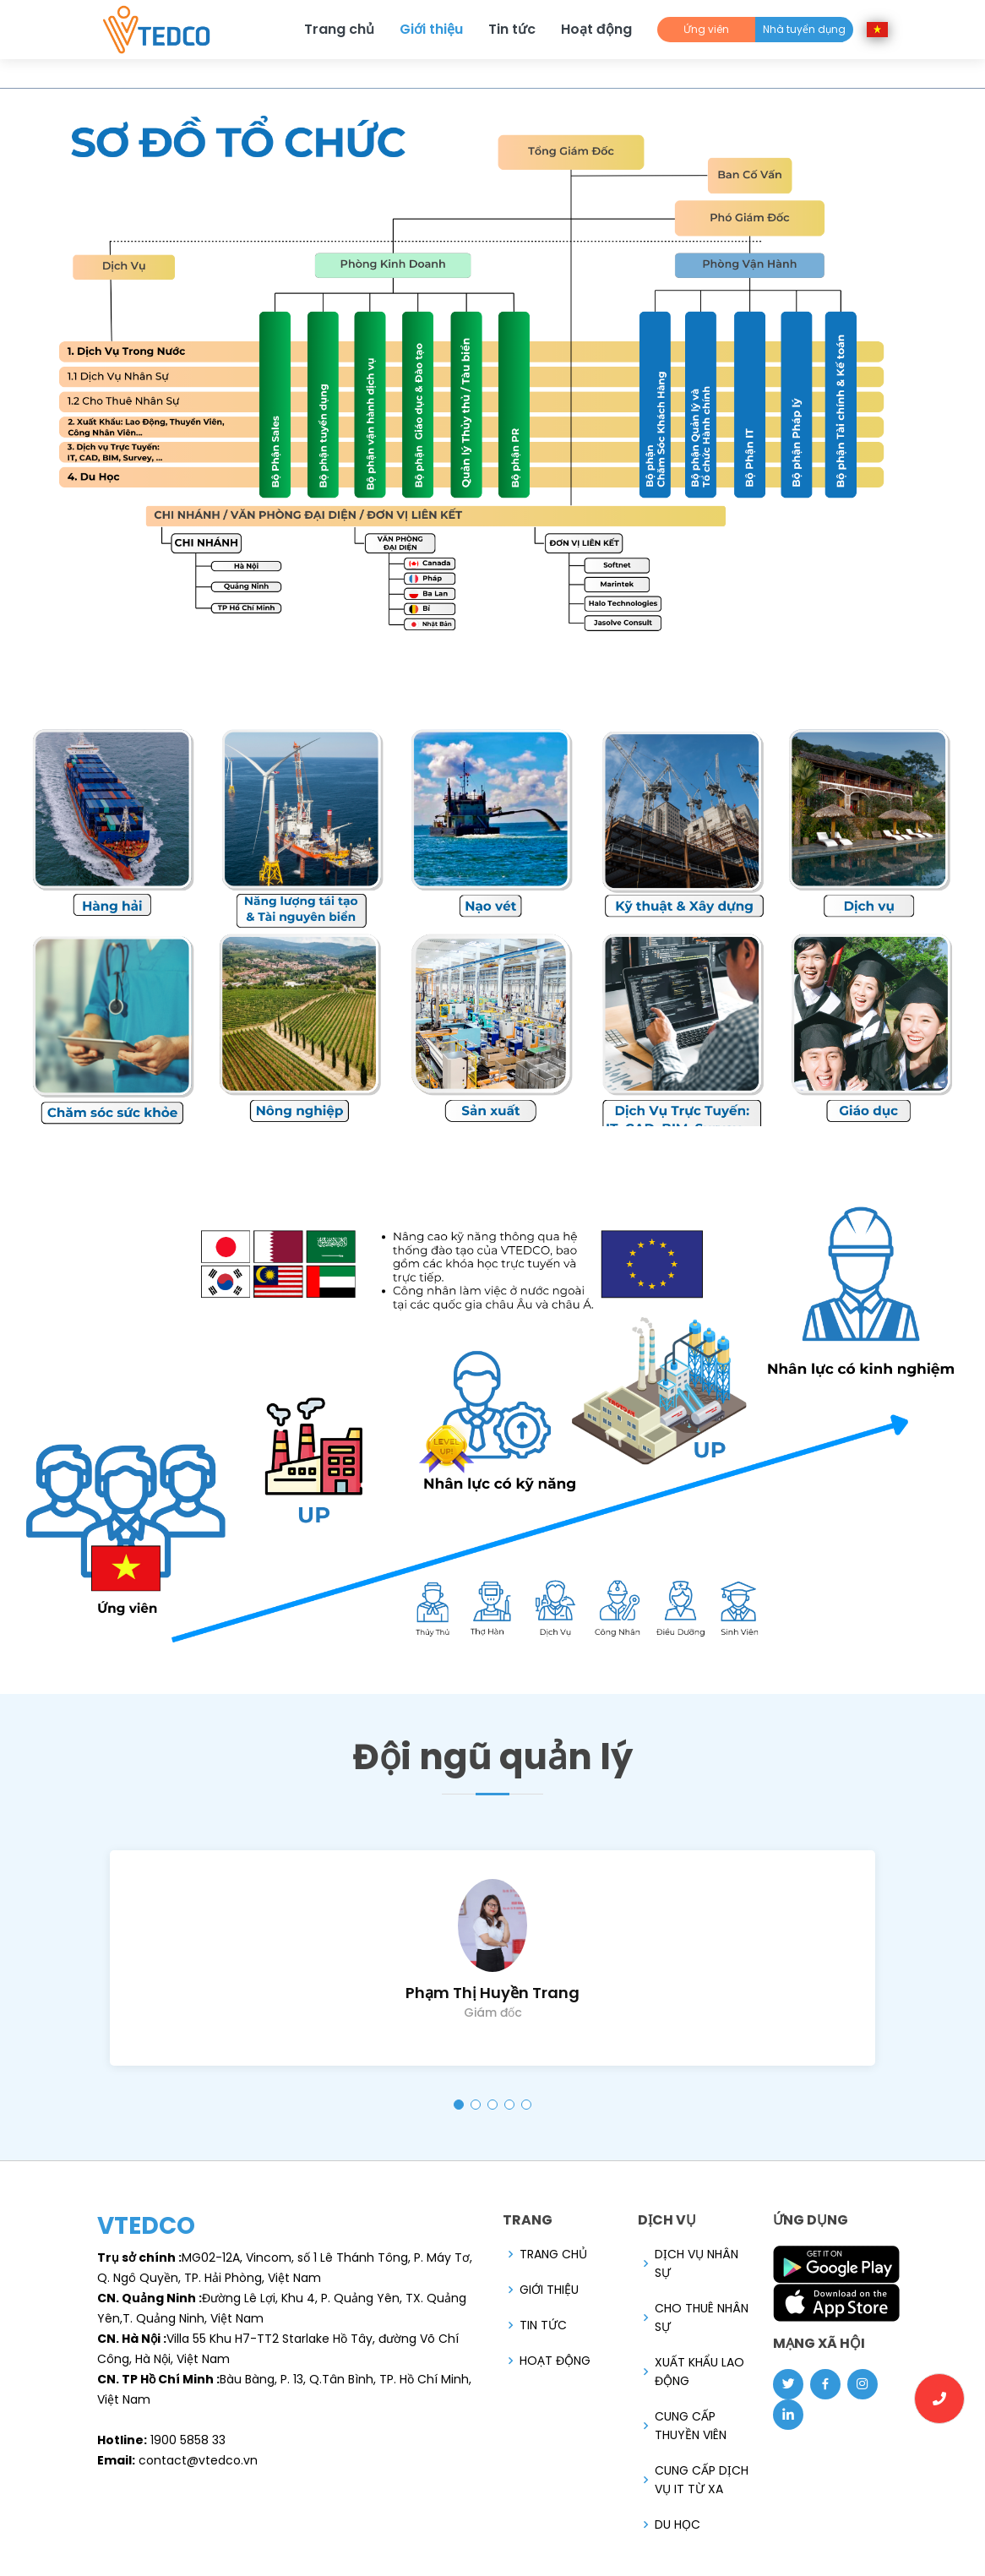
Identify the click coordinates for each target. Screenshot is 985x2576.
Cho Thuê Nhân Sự (701, 2317)
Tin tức (512, 29)
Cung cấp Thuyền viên (691, 2425)
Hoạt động (596, 29)
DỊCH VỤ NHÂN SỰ (696, 2263)
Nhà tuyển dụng (804, 29)
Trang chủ (339, 29)
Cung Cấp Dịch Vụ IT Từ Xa (701, 2479)
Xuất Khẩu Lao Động (699, 2371)
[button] (459, 2104)
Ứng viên (706, 29)
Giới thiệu (431, 29)
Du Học (677, 2524)
